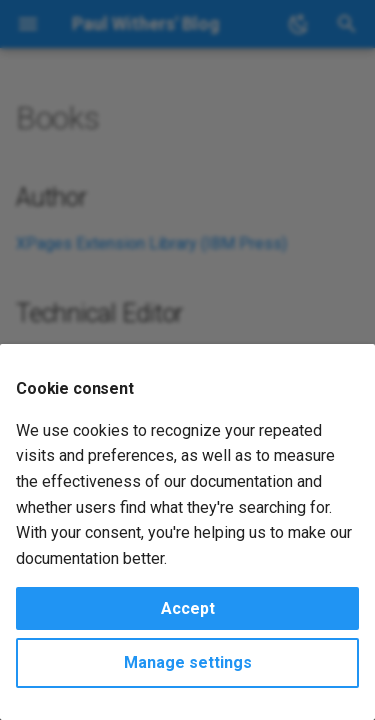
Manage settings (188, 662)
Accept (188, 608)
